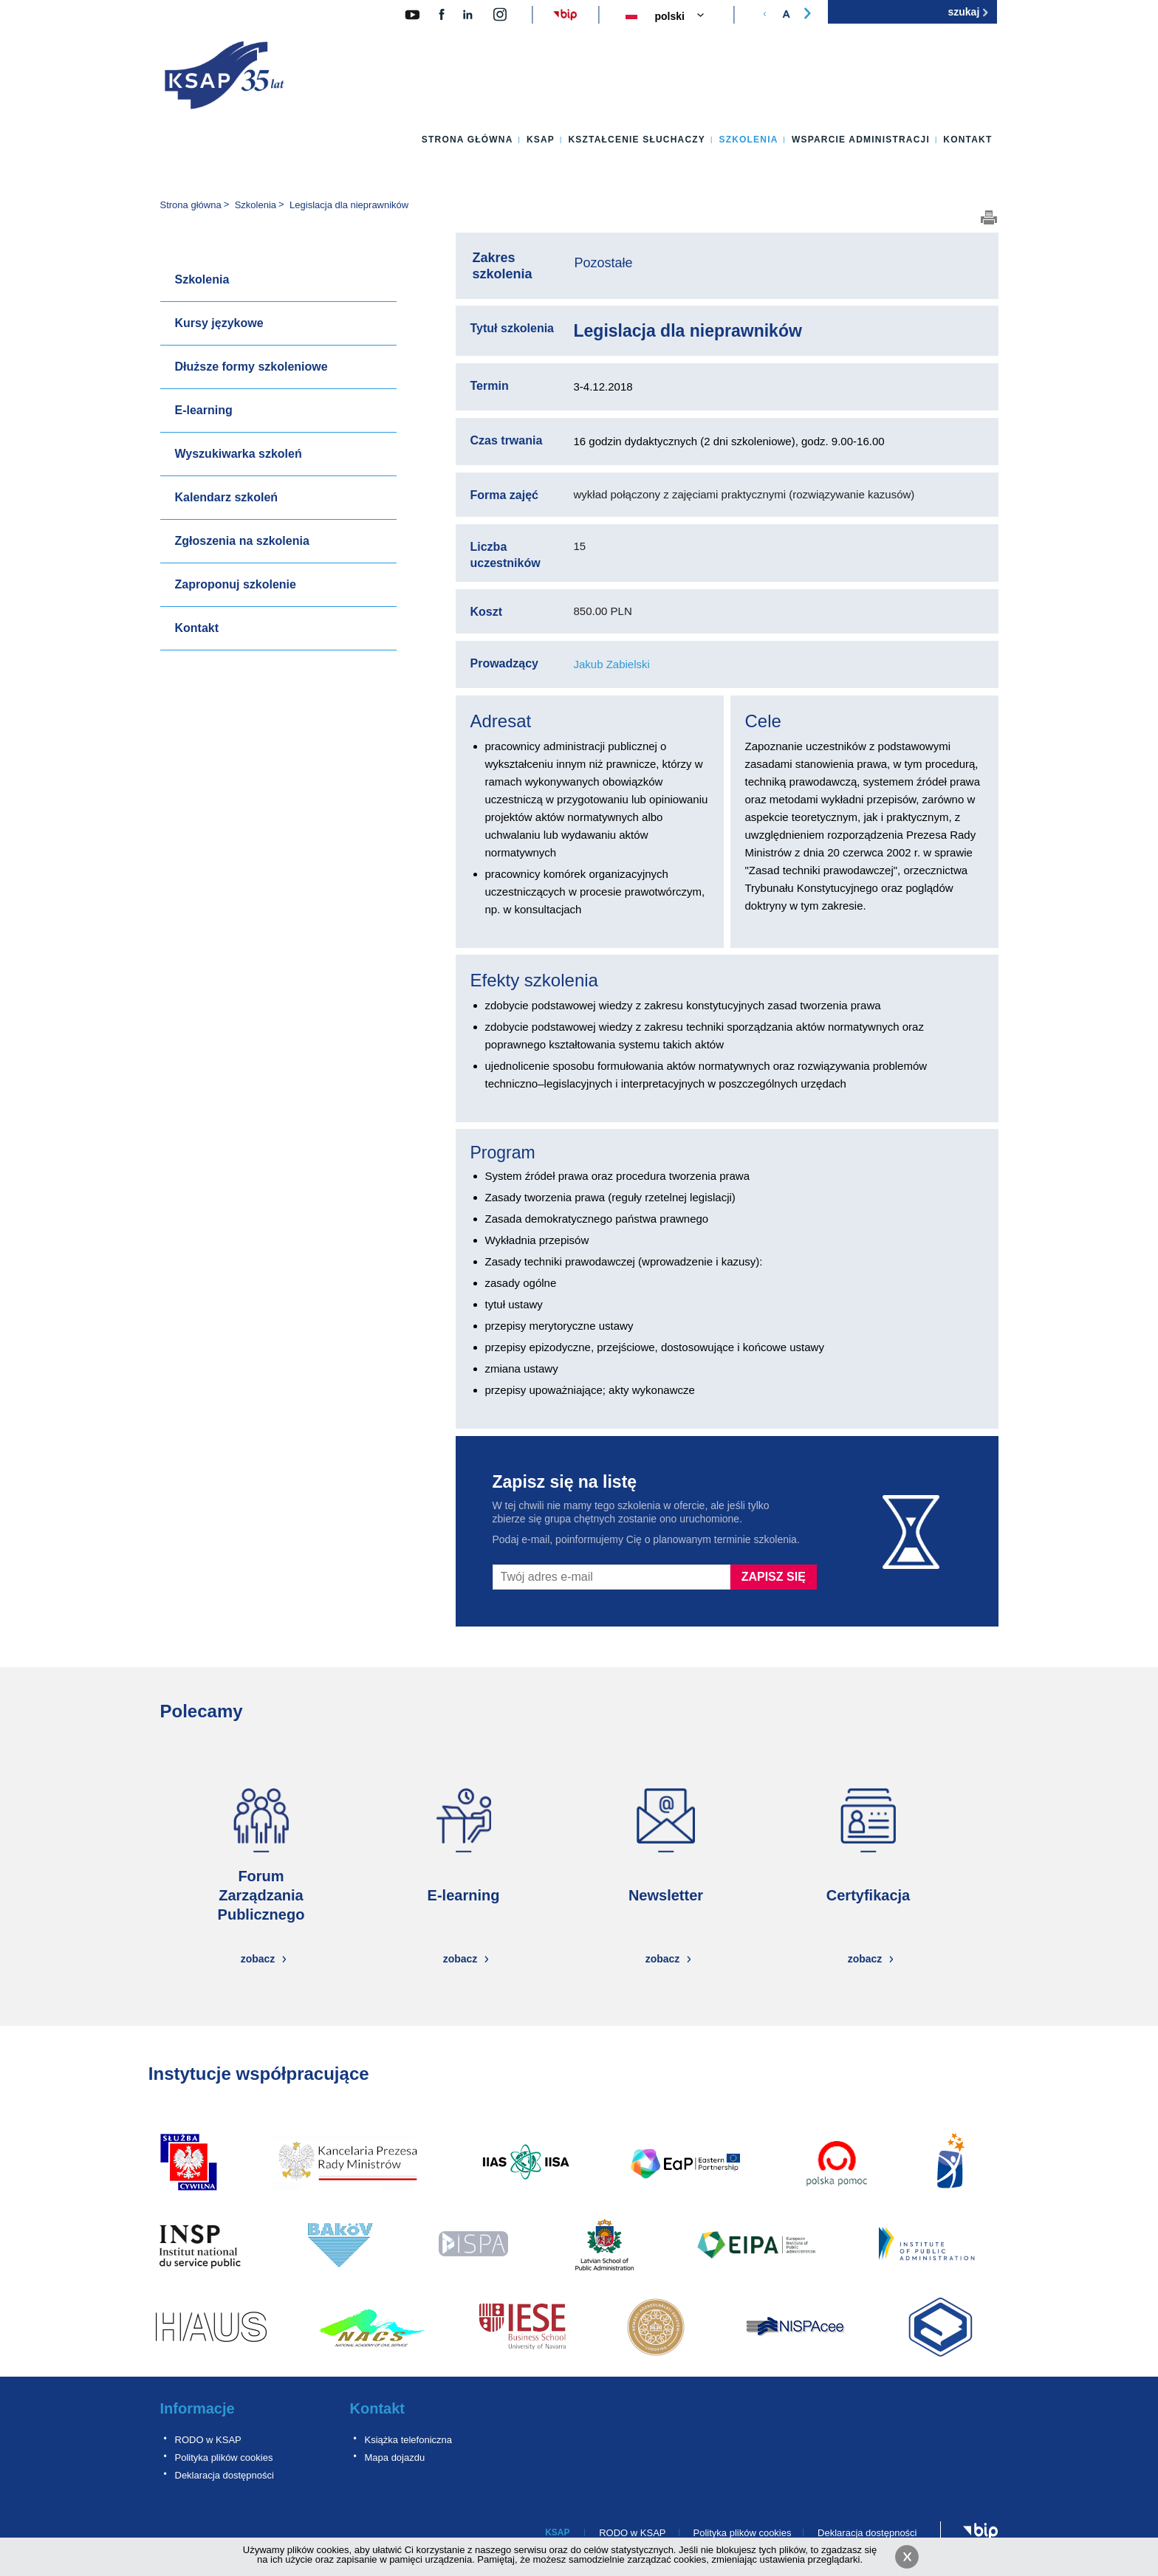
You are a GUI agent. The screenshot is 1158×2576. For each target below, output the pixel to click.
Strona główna (467, 139)
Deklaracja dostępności (224, 2475)
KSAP (541, 139)
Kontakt (967, 139)
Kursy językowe (219, 323)
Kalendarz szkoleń (226, 497)
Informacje (197, 2408)
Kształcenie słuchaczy (636, 139)
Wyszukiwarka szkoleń (238, 453)
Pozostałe (604, 262)
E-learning (204, 410)
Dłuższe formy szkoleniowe (251, 366)
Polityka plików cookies (224, 2457)
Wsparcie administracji (861, 139)
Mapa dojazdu (395, 2457)
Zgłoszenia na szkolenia (242, 541)
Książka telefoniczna (409, 2439)
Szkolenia (748, 139)
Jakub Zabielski (612, 664)
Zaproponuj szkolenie (235, 584)
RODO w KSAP (208, 2439)
